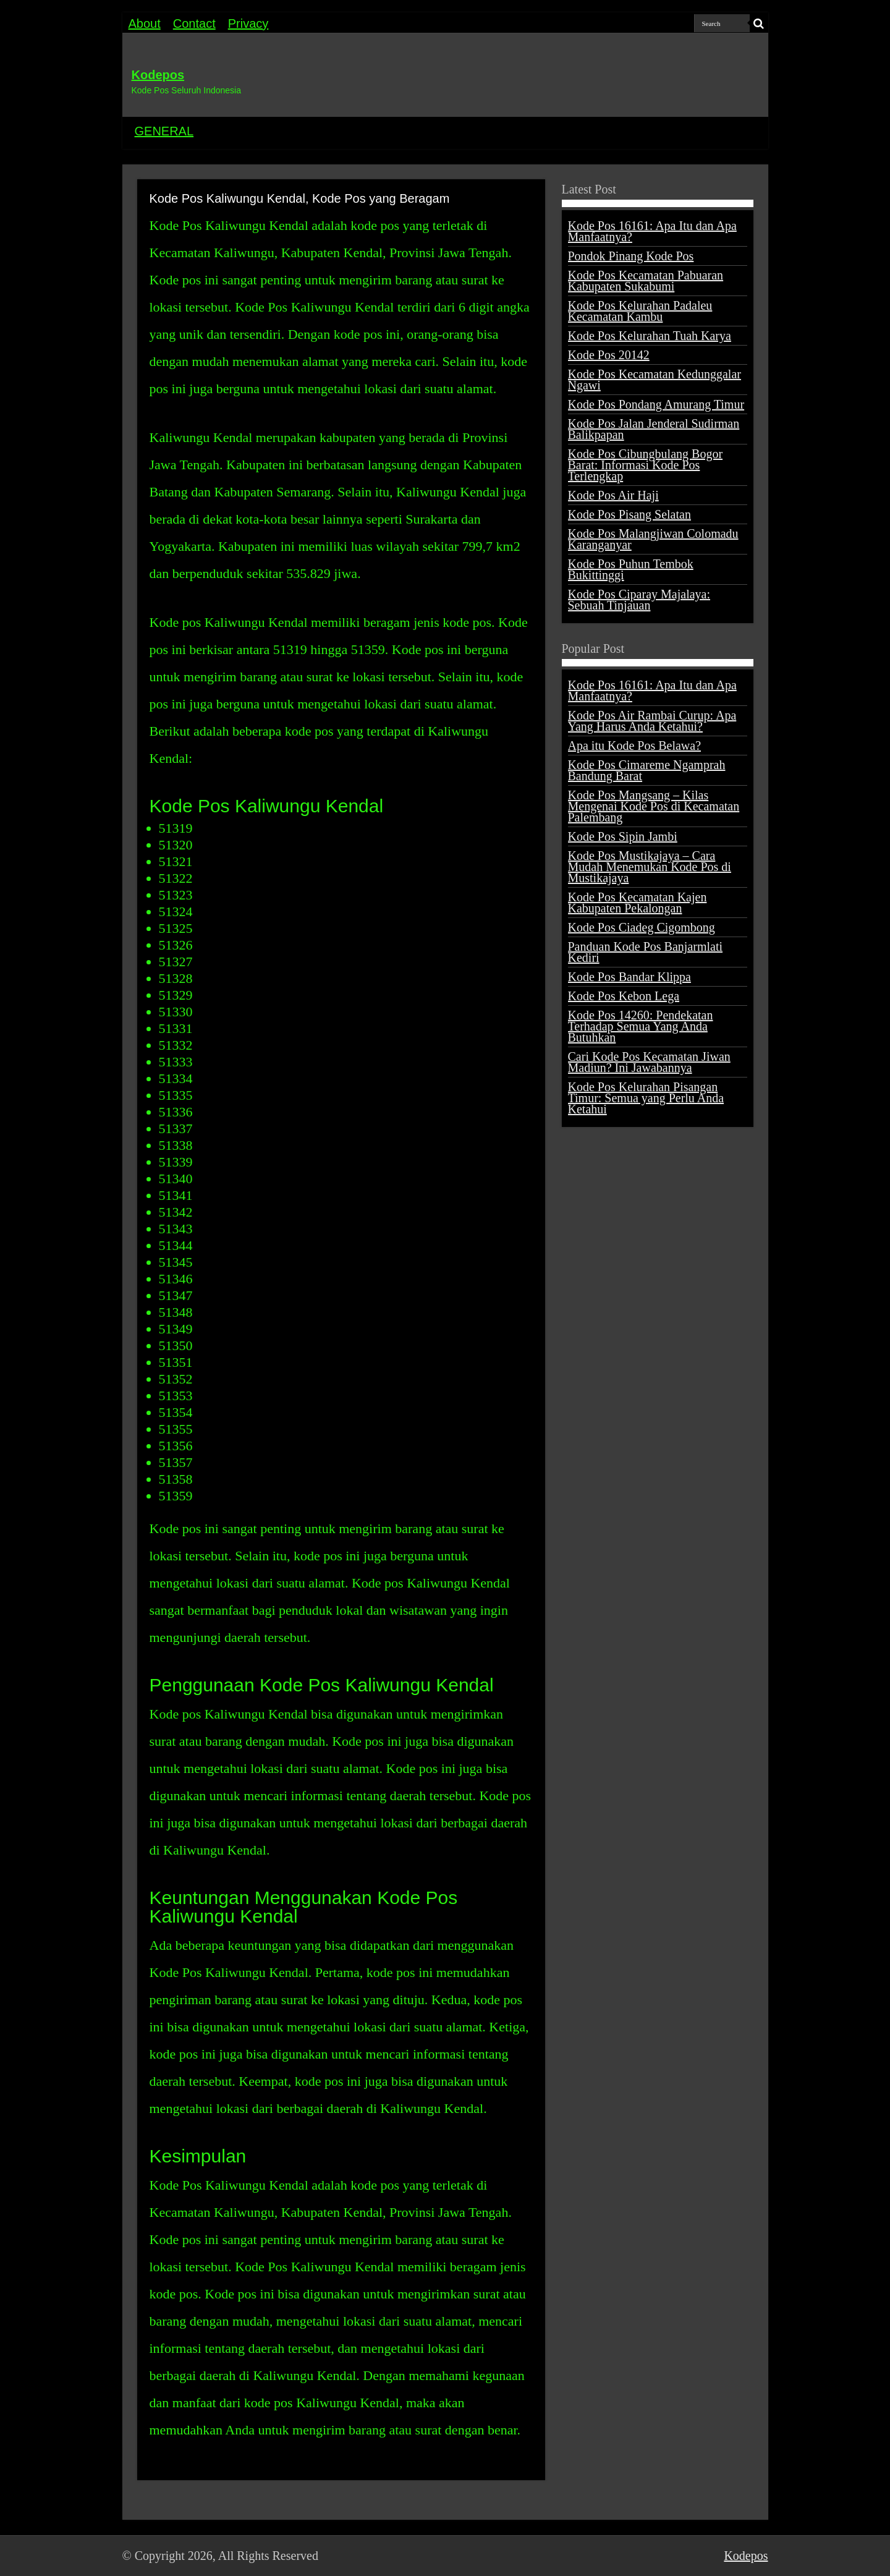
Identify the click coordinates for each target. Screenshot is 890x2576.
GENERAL (164, 131)
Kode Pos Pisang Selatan (629, 514)
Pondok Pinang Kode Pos (631, 256)
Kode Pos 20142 (609, 355)
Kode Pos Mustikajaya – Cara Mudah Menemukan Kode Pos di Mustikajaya (649, 867)
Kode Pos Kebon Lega (624, 996)
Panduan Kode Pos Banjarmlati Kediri (645, 952)
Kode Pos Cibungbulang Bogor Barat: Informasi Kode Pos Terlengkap (645, 465)
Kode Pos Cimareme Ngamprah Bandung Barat (647, 770)
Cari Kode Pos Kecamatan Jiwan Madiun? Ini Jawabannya (649, 1062)
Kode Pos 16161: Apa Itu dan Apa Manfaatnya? (652, 231)
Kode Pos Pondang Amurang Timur (656, 404)
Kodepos (158, 75)
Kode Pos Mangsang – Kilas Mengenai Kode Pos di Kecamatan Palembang (654, 806)
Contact (194, 23)
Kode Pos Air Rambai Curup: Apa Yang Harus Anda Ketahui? (652, 720)
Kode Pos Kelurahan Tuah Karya (649, 335)
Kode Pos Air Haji (613, 495)
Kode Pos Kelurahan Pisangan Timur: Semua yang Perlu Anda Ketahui (646, 1098)
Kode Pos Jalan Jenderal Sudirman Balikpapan (654, 429)
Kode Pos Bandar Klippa (629, 977)
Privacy (248, 23)
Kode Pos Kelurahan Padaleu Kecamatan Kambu (640, 311)
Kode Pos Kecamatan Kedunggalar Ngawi (654, 379)
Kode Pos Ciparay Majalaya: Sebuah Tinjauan (639, 599)
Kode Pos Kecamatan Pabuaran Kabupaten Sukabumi (646, 280)
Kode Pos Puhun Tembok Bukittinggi (630, 569)
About (145, 23)
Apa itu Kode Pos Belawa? (634, 745)
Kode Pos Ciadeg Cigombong (641, 927)
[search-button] (759, 23)
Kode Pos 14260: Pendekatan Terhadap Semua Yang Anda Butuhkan (640, 1026)
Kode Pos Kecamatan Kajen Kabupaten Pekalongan (637, 902)
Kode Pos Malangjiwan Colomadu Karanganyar (653, 539)
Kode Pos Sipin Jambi (622, 836)
